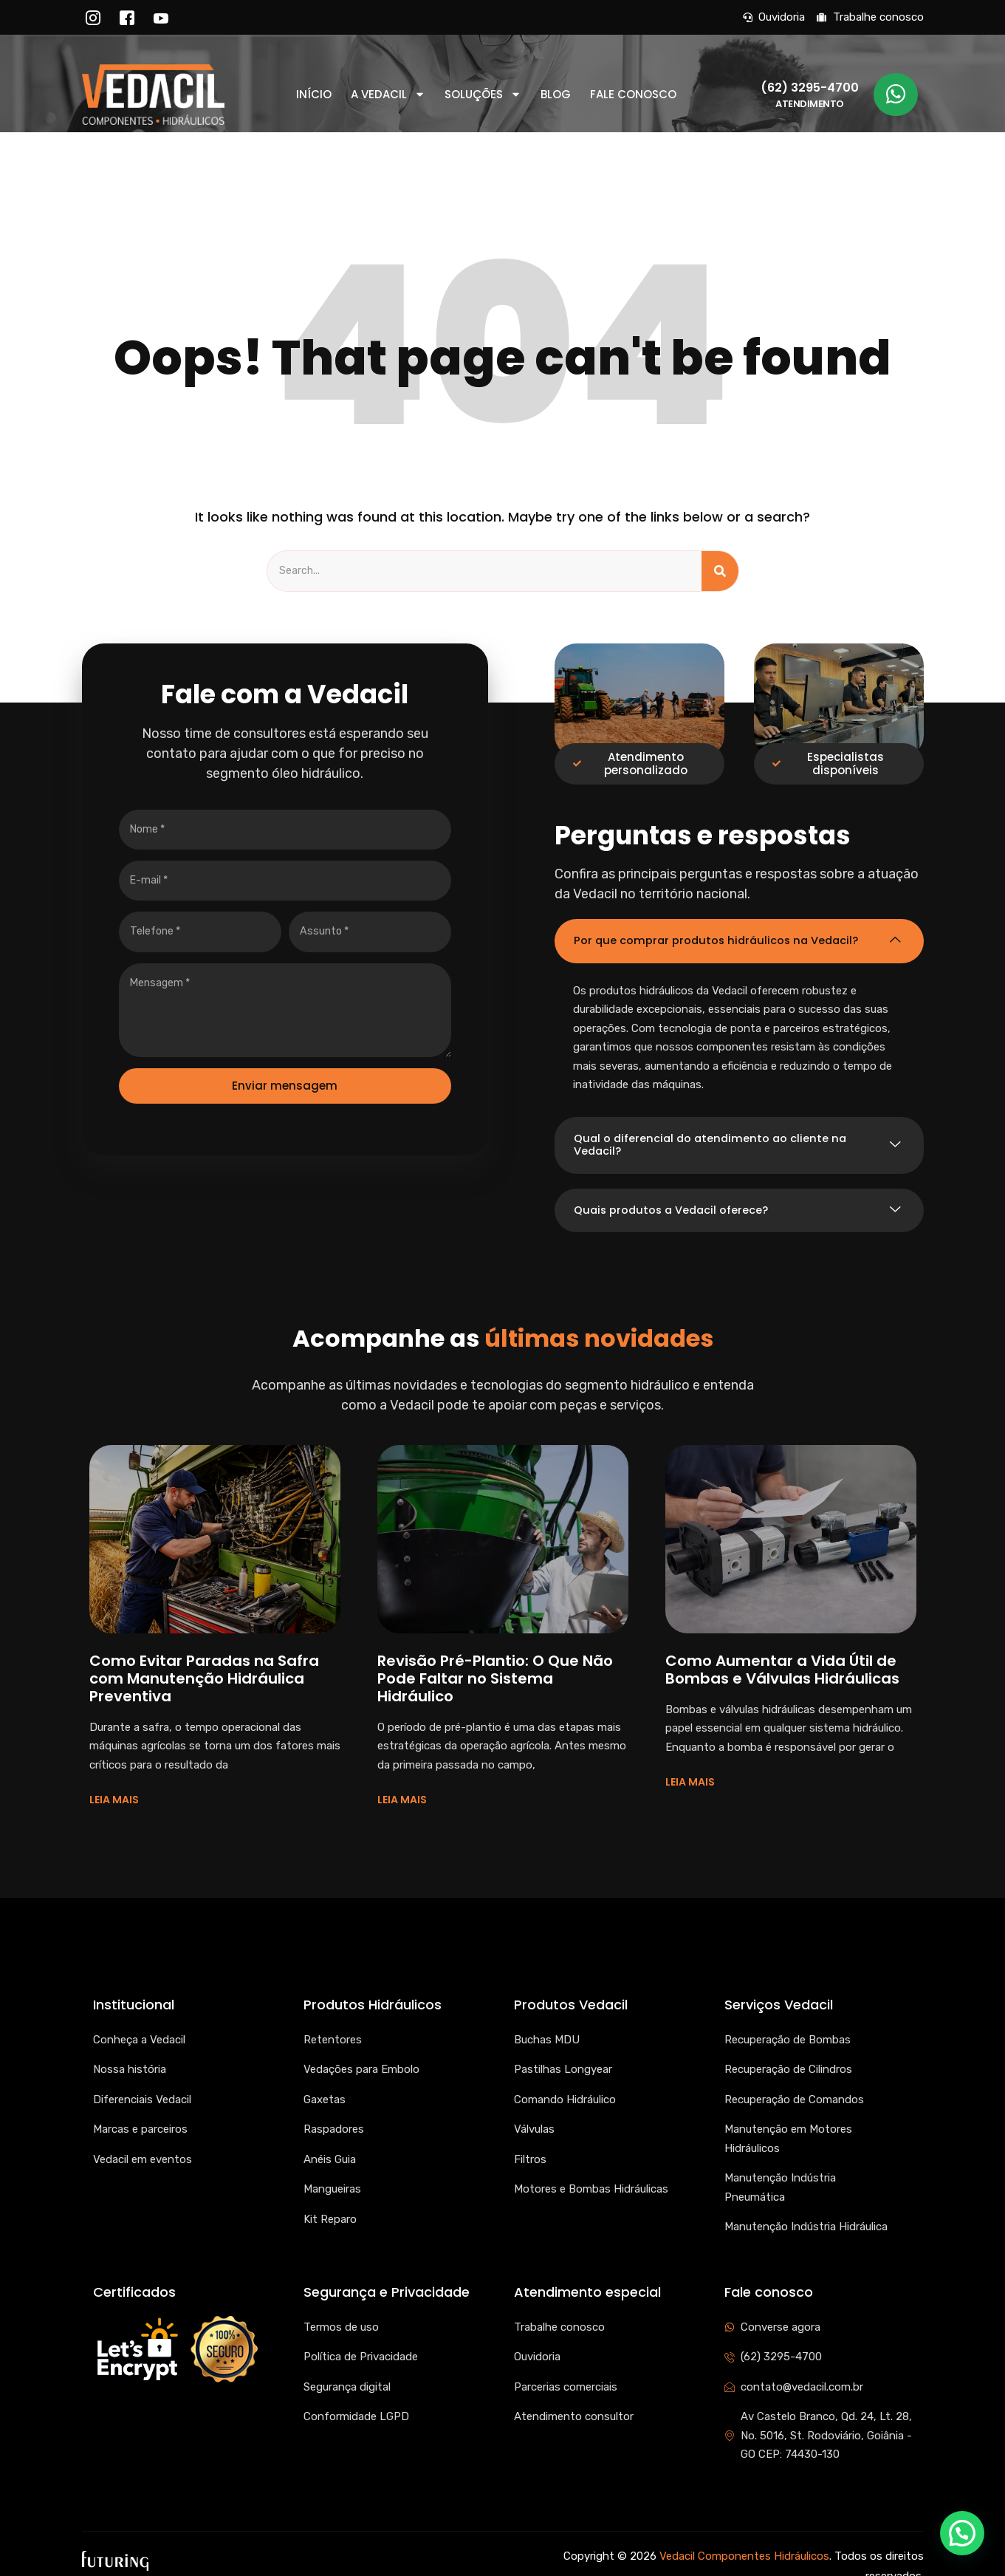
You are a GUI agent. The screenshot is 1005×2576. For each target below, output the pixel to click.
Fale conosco (633, 94)
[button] (962, 2533)
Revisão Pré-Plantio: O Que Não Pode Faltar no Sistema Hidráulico (495, 1664)
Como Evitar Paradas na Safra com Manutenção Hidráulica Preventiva (204, 1664)
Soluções (483, 94)
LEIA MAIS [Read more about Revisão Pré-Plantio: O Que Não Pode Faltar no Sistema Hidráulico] (402, 1786)
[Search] (720, 571)
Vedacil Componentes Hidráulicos (744, 2542)
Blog (556, 94)
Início (314, 94)
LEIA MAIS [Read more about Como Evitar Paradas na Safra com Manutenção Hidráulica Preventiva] (114, 1786)
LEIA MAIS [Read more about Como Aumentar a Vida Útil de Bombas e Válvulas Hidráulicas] (690, 1768)
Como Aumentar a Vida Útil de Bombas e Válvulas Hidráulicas (782, 1655)
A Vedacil (388, 94)
